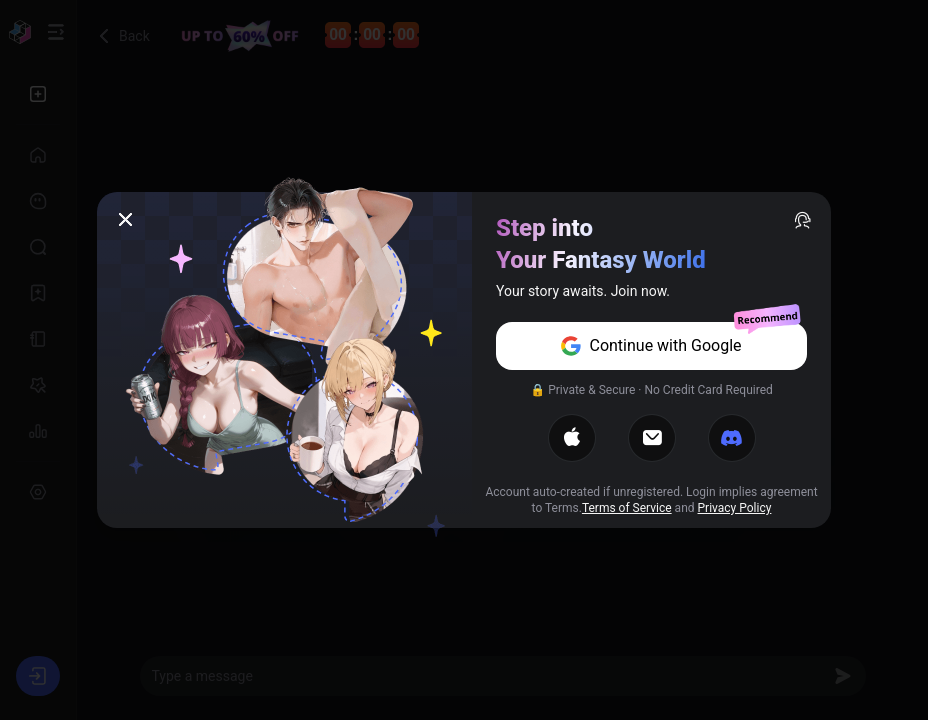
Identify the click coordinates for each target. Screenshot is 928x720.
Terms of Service (627, 508)
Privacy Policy (735, 508)
